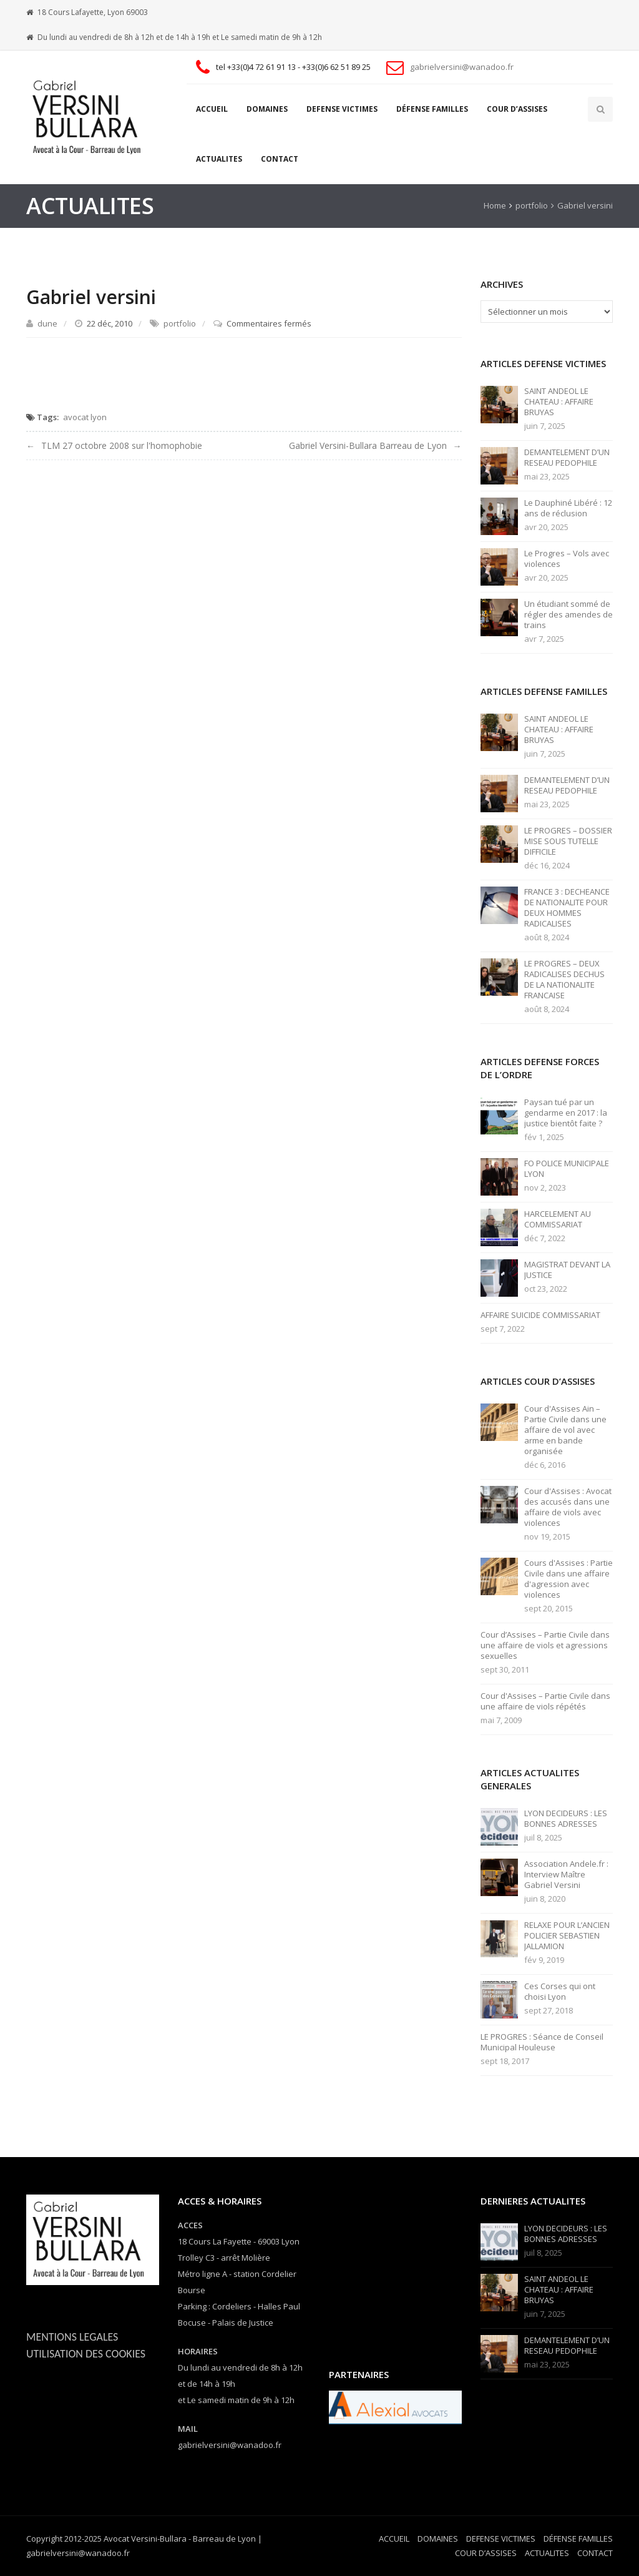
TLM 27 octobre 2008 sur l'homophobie (121, 445)
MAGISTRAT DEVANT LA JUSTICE (567, 1270)
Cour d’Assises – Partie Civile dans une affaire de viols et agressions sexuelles (545, 1645)
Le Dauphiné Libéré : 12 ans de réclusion (568, 508)
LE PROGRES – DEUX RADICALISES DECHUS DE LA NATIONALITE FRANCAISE (564, 979)
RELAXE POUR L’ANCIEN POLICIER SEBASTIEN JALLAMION (567, 1936)
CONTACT (279, 159)
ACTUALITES (219, 159)
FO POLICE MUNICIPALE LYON (566, 1168)
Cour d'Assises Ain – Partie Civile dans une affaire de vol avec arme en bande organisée (565, 1430)
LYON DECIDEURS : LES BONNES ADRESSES (565, 1818)
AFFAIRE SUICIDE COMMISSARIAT (540, 1315)
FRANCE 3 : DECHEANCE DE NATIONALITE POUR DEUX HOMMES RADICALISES (567, 908)
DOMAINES (267, 109)
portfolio (531, 205)
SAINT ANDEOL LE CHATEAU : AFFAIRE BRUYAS (558, 402)
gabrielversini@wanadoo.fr (462, 66)
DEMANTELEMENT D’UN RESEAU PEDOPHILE (567, 457)
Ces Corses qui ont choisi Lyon (559, 1991)
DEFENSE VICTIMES (342, 109)
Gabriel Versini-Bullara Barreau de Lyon (368, 445)
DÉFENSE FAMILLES (432, 109)
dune (47, 323)
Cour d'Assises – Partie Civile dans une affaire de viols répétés (545, 1701)
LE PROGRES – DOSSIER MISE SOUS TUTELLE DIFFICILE (568, 841)
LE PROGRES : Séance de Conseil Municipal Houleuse (541, 2042)
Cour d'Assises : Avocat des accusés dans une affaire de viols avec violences (568, 1507)
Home (495, 205)
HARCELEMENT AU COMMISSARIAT (557, 1219)
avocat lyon (85, 417)
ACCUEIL (212, 109)
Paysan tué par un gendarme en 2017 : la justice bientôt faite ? (565, 1113)
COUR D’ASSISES (517, 109)
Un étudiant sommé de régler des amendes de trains (568, 615)
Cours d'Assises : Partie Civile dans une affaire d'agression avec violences (568, 1579)
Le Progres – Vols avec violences (566, 558)
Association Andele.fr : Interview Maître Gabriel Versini (566, 1874)
